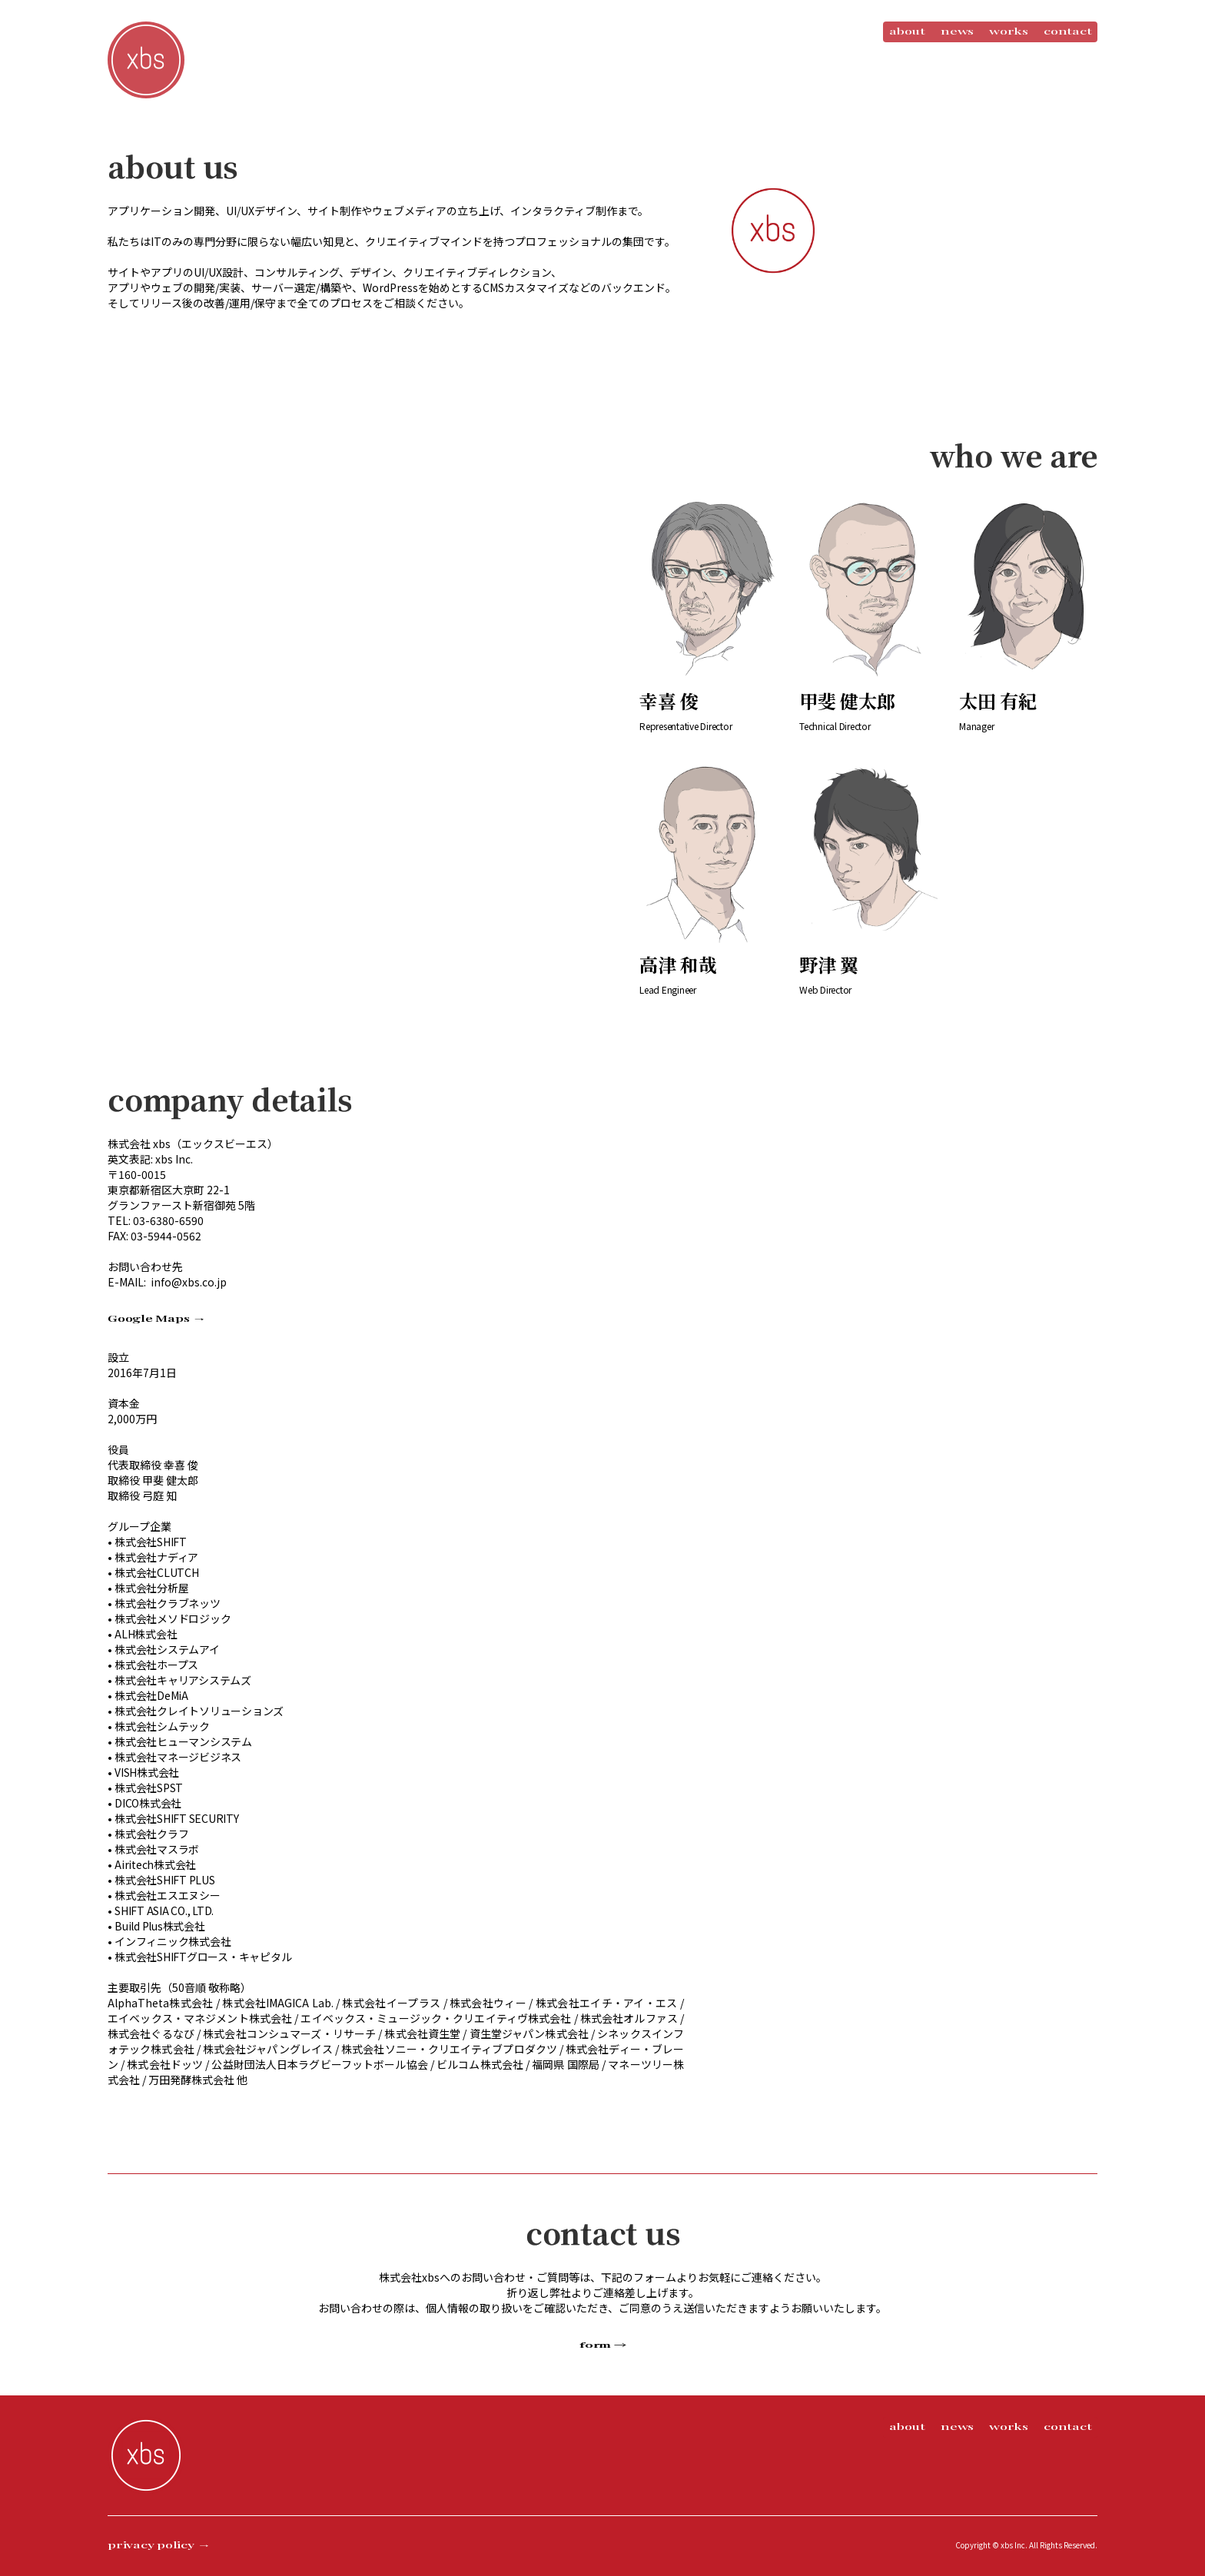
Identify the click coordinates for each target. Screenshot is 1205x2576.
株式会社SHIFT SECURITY (177, 1818)
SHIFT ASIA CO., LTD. (164, 1910)
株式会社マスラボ (157, 1849)
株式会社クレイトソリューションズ (199, 1710)
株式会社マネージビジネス (178, 1756)
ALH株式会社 (146, 1634)
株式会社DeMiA (151, 1695)
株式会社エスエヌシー (168, 1895)
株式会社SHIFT (151, 1541)
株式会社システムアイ (167, 1649)
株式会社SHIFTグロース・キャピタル (203, 1956)
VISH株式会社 (147, 1772)
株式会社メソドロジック (173, 1618)
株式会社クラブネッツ (168, 1603)
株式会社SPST (149, 1787)
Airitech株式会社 (155, 1864)
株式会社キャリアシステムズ (183, 1680)
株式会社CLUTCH (157, 1572)
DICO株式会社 (148, 1803)
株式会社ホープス (156, 1664)
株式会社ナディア (156, 1557)
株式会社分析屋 (151, 1587)
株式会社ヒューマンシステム (183, 1741)
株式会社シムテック (162, 1726)
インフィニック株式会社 (173, 1941)
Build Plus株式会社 (160, 1926)
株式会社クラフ (151, 1833)
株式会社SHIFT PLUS (165, 1879)
